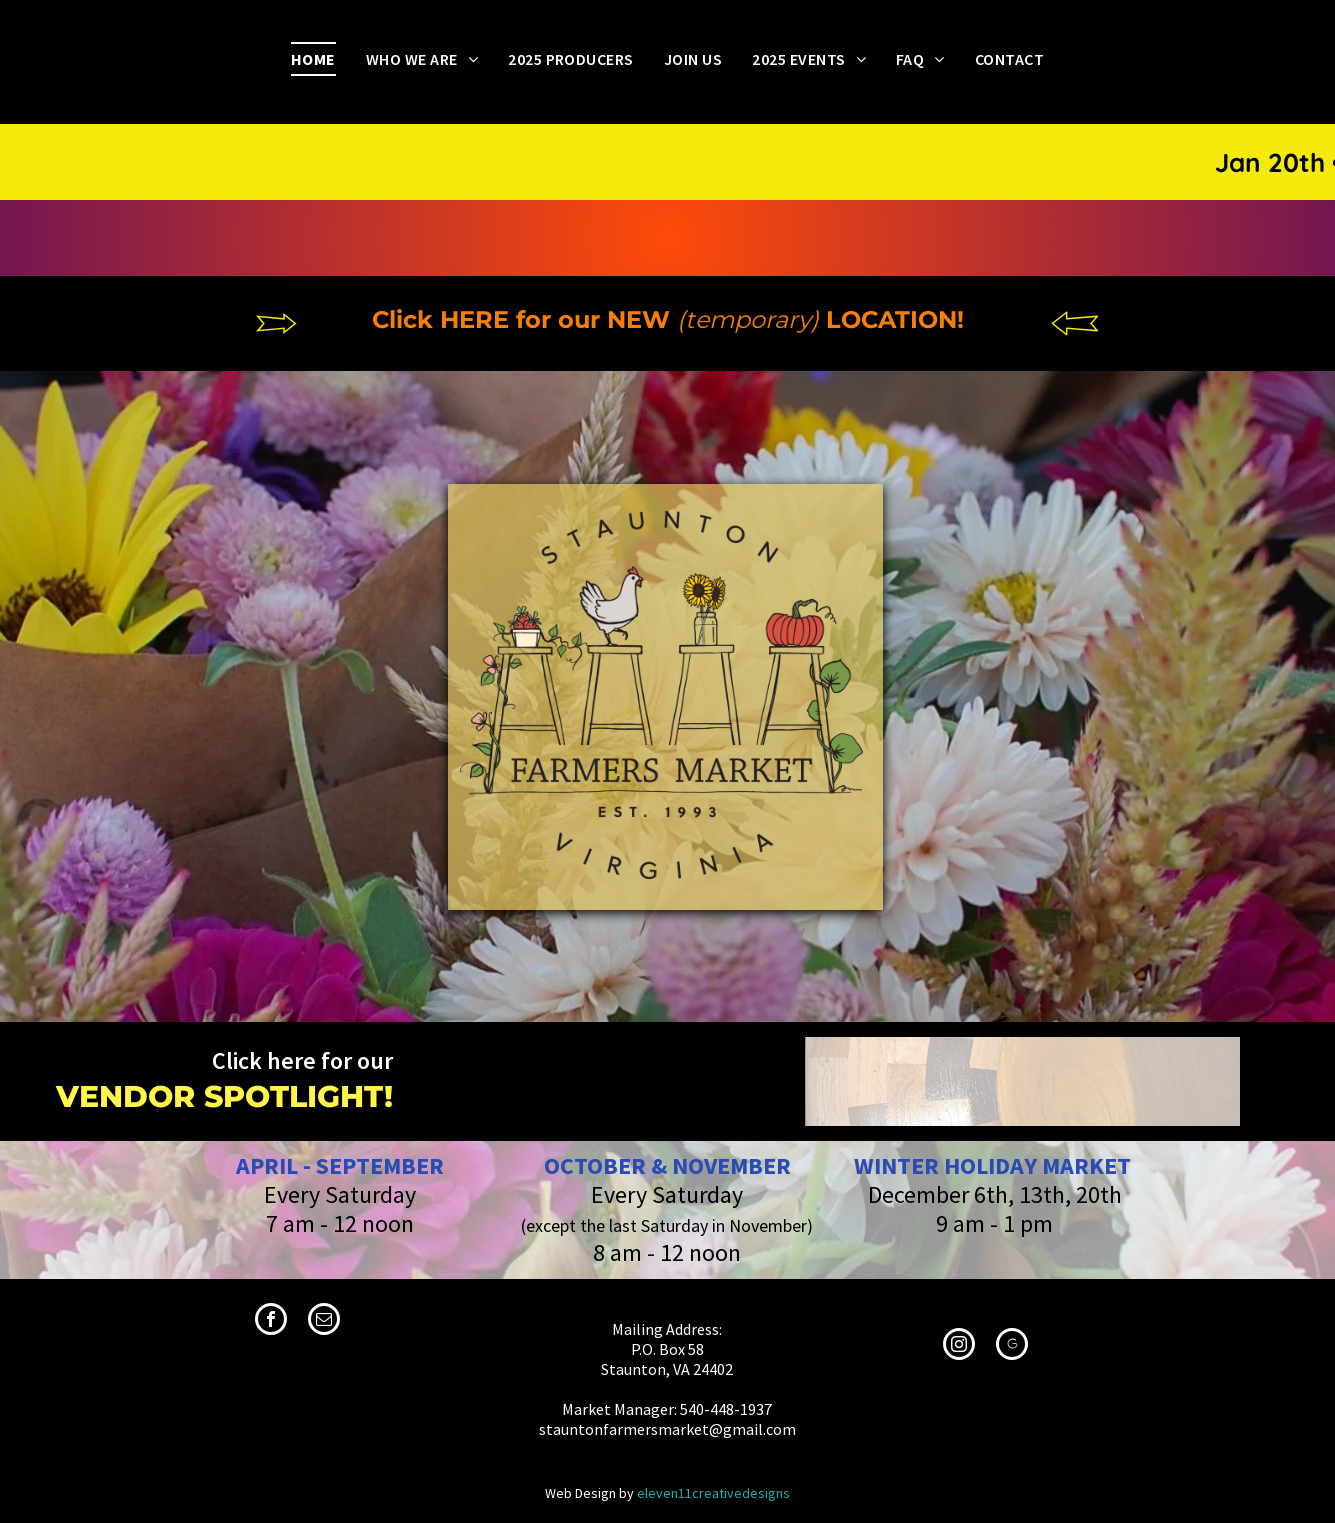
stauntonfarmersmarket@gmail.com (667, 1429)
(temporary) (748, 319)
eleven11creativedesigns (713, 1493)
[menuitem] (313, 59)
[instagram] (959, 1346)
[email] (324, 1321)
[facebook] (271, 1321)
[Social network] (1012, 1346)
